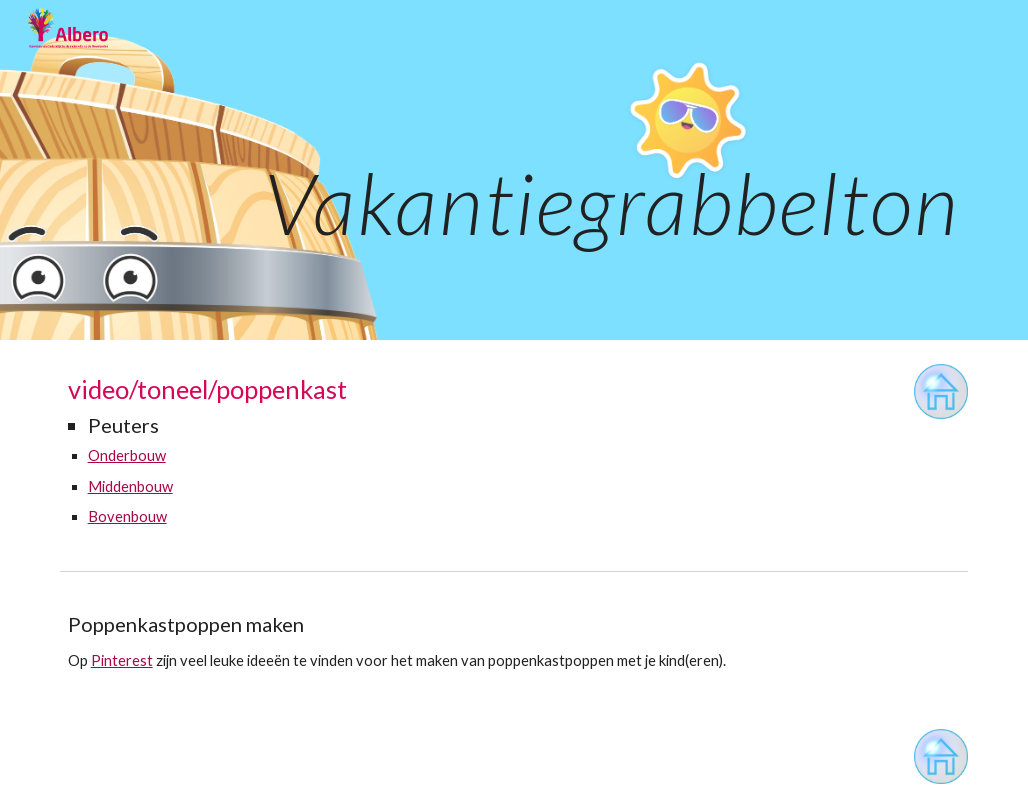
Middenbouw (130, 486)
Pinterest (122, 660)
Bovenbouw (127, 516)
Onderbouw (127, 455)
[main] (514, 170)
